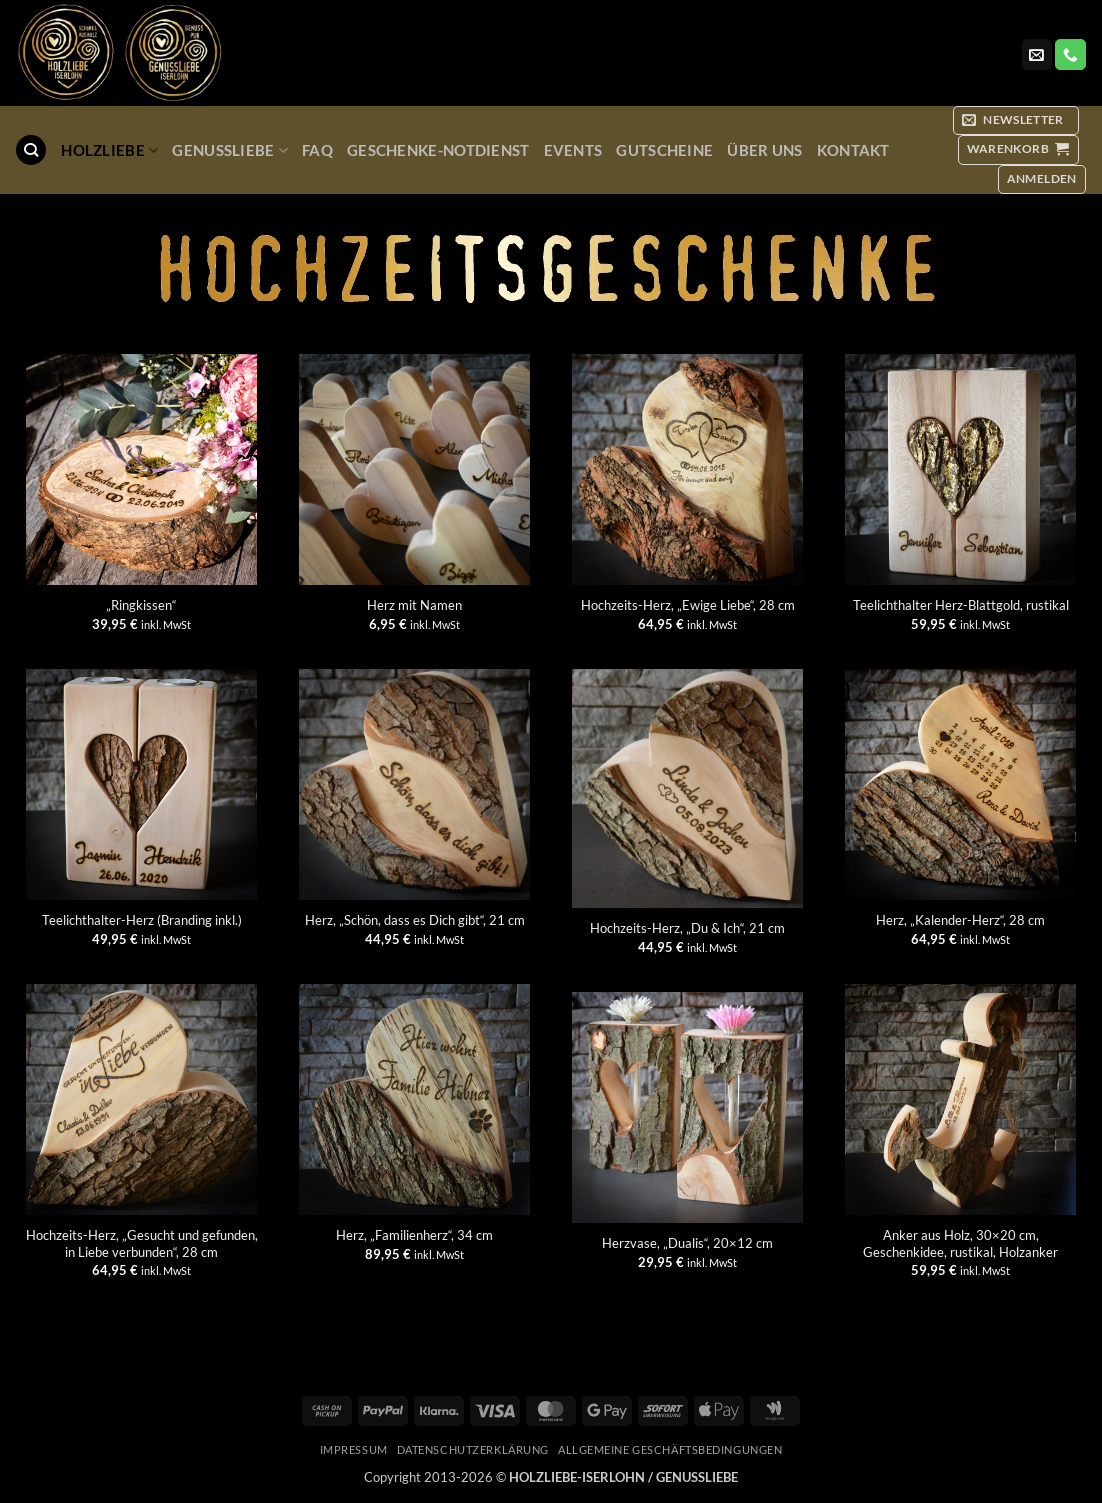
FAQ (317, 150)
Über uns (764, 150)
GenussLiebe (230, 150)
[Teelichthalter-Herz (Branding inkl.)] (141, 784)
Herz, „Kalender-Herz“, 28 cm (960, 920)
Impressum (354, 1449)
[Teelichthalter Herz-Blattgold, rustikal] (960, 469)
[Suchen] (30, 150)
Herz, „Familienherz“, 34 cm (414, 1235)
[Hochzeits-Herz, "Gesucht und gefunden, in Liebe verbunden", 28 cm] (141, 1099)
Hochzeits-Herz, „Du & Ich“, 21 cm (687, 928)
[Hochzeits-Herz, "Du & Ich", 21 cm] (687, 788)
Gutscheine (664, 150)
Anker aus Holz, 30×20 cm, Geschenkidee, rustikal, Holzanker (960, 1243)
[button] (1015, 120)
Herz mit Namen (414, 605)
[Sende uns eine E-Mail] (1037, 54)
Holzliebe (109, 150)
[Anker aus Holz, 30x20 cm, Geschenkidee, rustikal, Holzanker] (960, 1099)
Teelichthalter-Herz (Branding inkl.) (142, 920)
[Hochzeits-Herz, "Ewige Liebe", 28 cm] (687, 469)
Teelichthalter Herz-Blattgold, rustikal (961, 605)
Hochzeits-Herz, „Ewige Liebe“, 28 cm (688, 605)
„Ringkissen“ (141, 605)
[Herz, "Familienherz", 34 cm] (414, 1099)
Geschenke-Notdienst (438, 150)
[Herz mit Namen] (414, 469)
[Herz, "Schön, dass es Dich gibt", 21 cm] (414, 784)
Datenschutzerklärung (473, 1449)
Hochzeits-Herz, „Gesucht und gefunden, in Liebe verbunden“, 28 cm (142, 1243)
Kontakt (853, 150)
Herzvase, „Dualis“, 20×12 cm (687, 1243)
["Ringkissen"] (141, 469)
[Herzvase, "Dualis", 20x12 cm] (687, 1107)
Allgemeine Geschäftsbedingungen (670, 1449)
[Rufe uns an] (1070, 54)
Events (573, 150)
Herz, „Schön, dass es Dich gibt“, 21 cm (415, 920)
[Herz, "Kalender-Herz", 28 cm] (960, 784)
